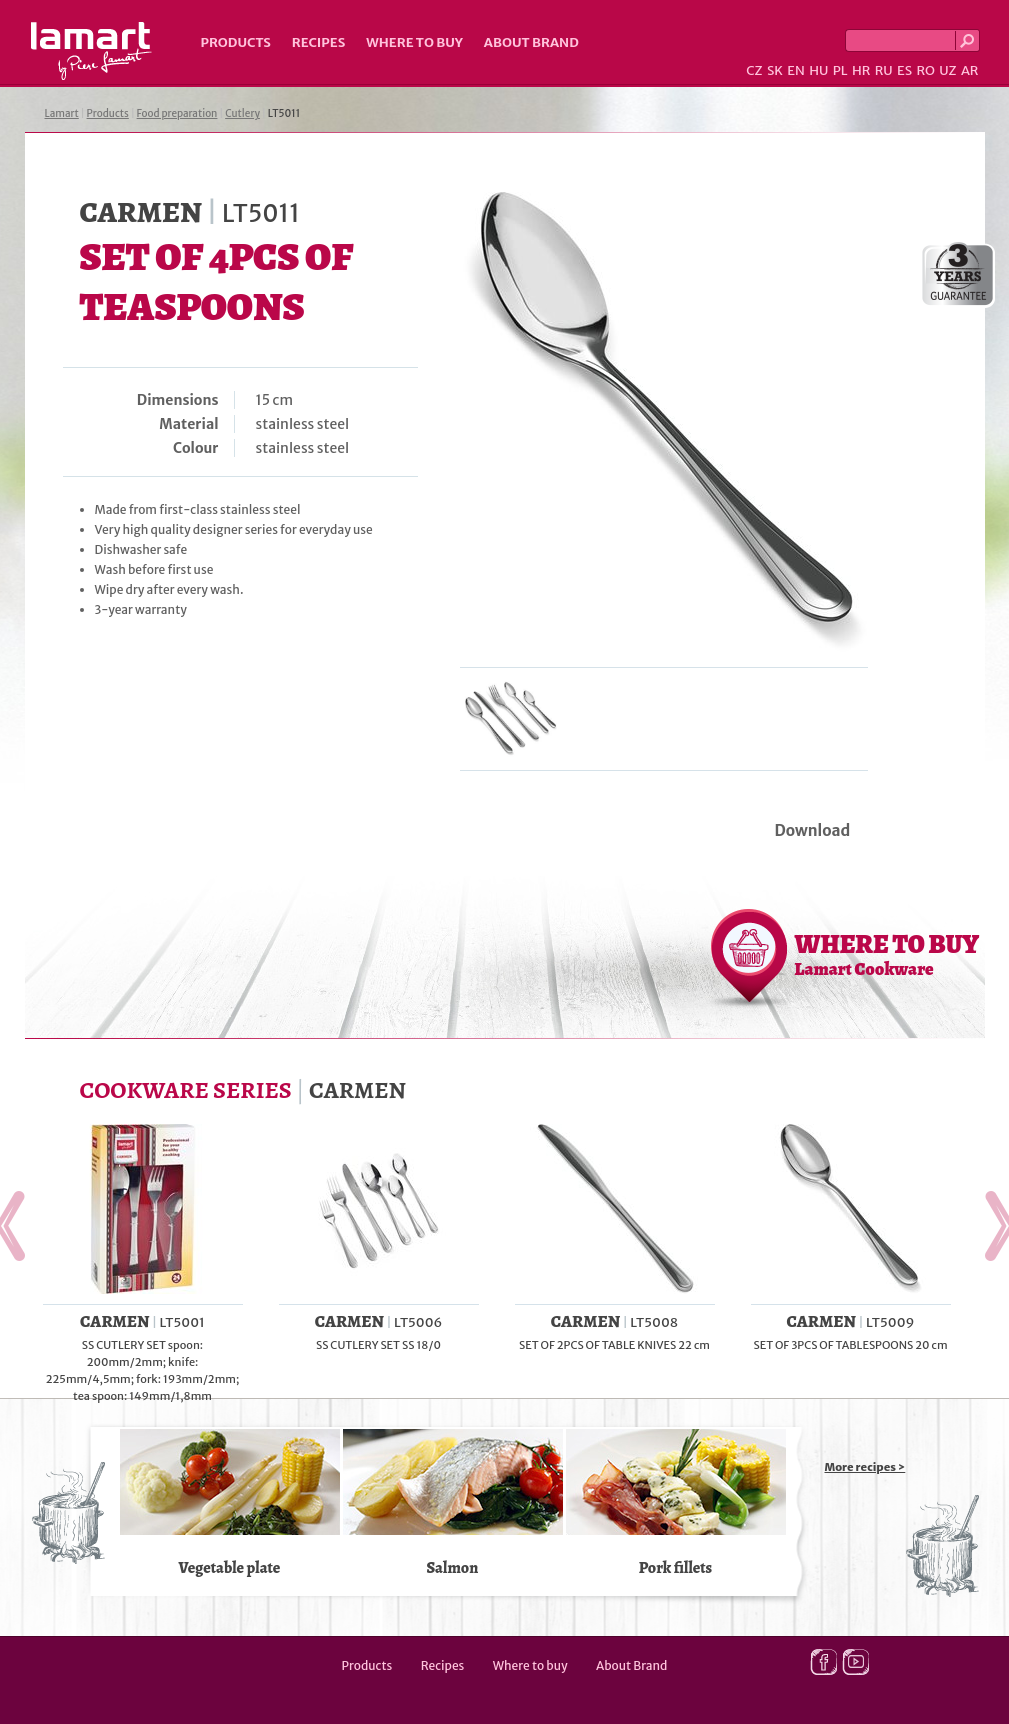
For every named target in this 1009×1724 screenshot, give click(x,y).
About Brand (531, 42)
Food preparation (177, 113)
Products (236, 42)
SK (775, 70)
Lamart (91, 51)
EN (796, 70)
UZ (947, 70)
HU (818, 70)
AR (970, 70)
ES (904, 70)
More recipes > (865, 1467)
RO (925, 70)
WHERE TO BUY (887, 954)
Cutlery (242, 113)
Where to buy (414, 42)
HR (861, 70)
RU (884, 70)
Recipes (318, 42)
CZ (754, 70)
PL (840, 70)
